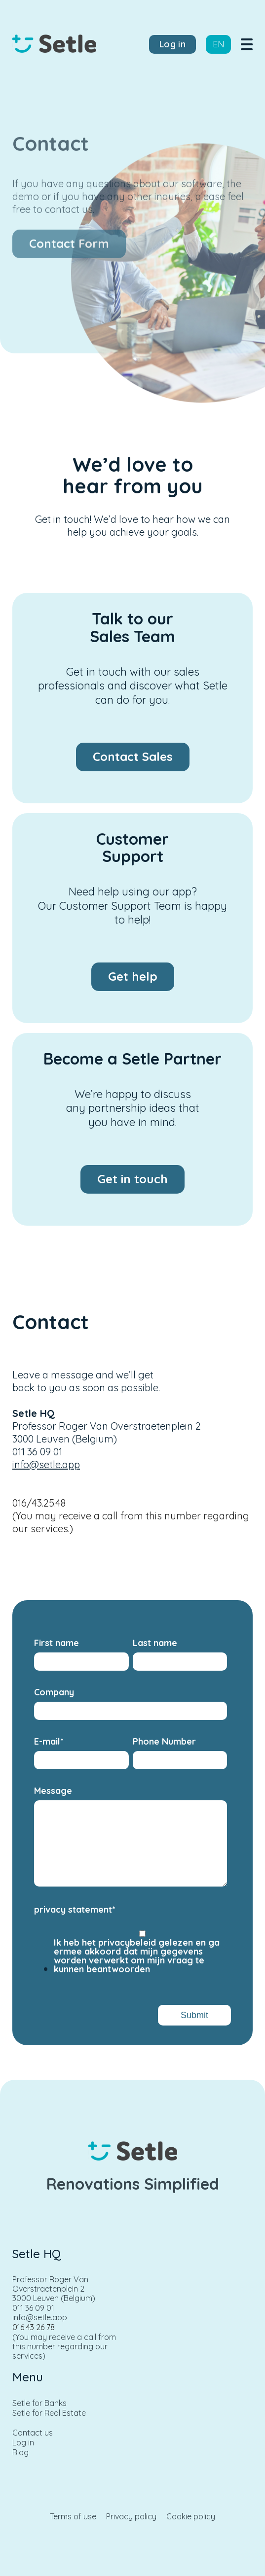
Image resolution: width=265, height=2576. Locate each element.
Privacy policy (131, 2516)
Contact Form (69, 249)
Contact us (32, 2433)
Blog (20, 2452)
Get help (132, 976)
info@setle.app (46, 1464)
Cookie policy (190, 2516)
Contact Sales (133, 756)
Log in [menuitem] (172, 44)
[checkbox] (130, 1954)
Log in (23, 2442)
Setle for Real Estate (49, 2413)
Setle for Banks (39, 2403)
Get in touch (132, 1178)
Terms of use (73, 2516)
